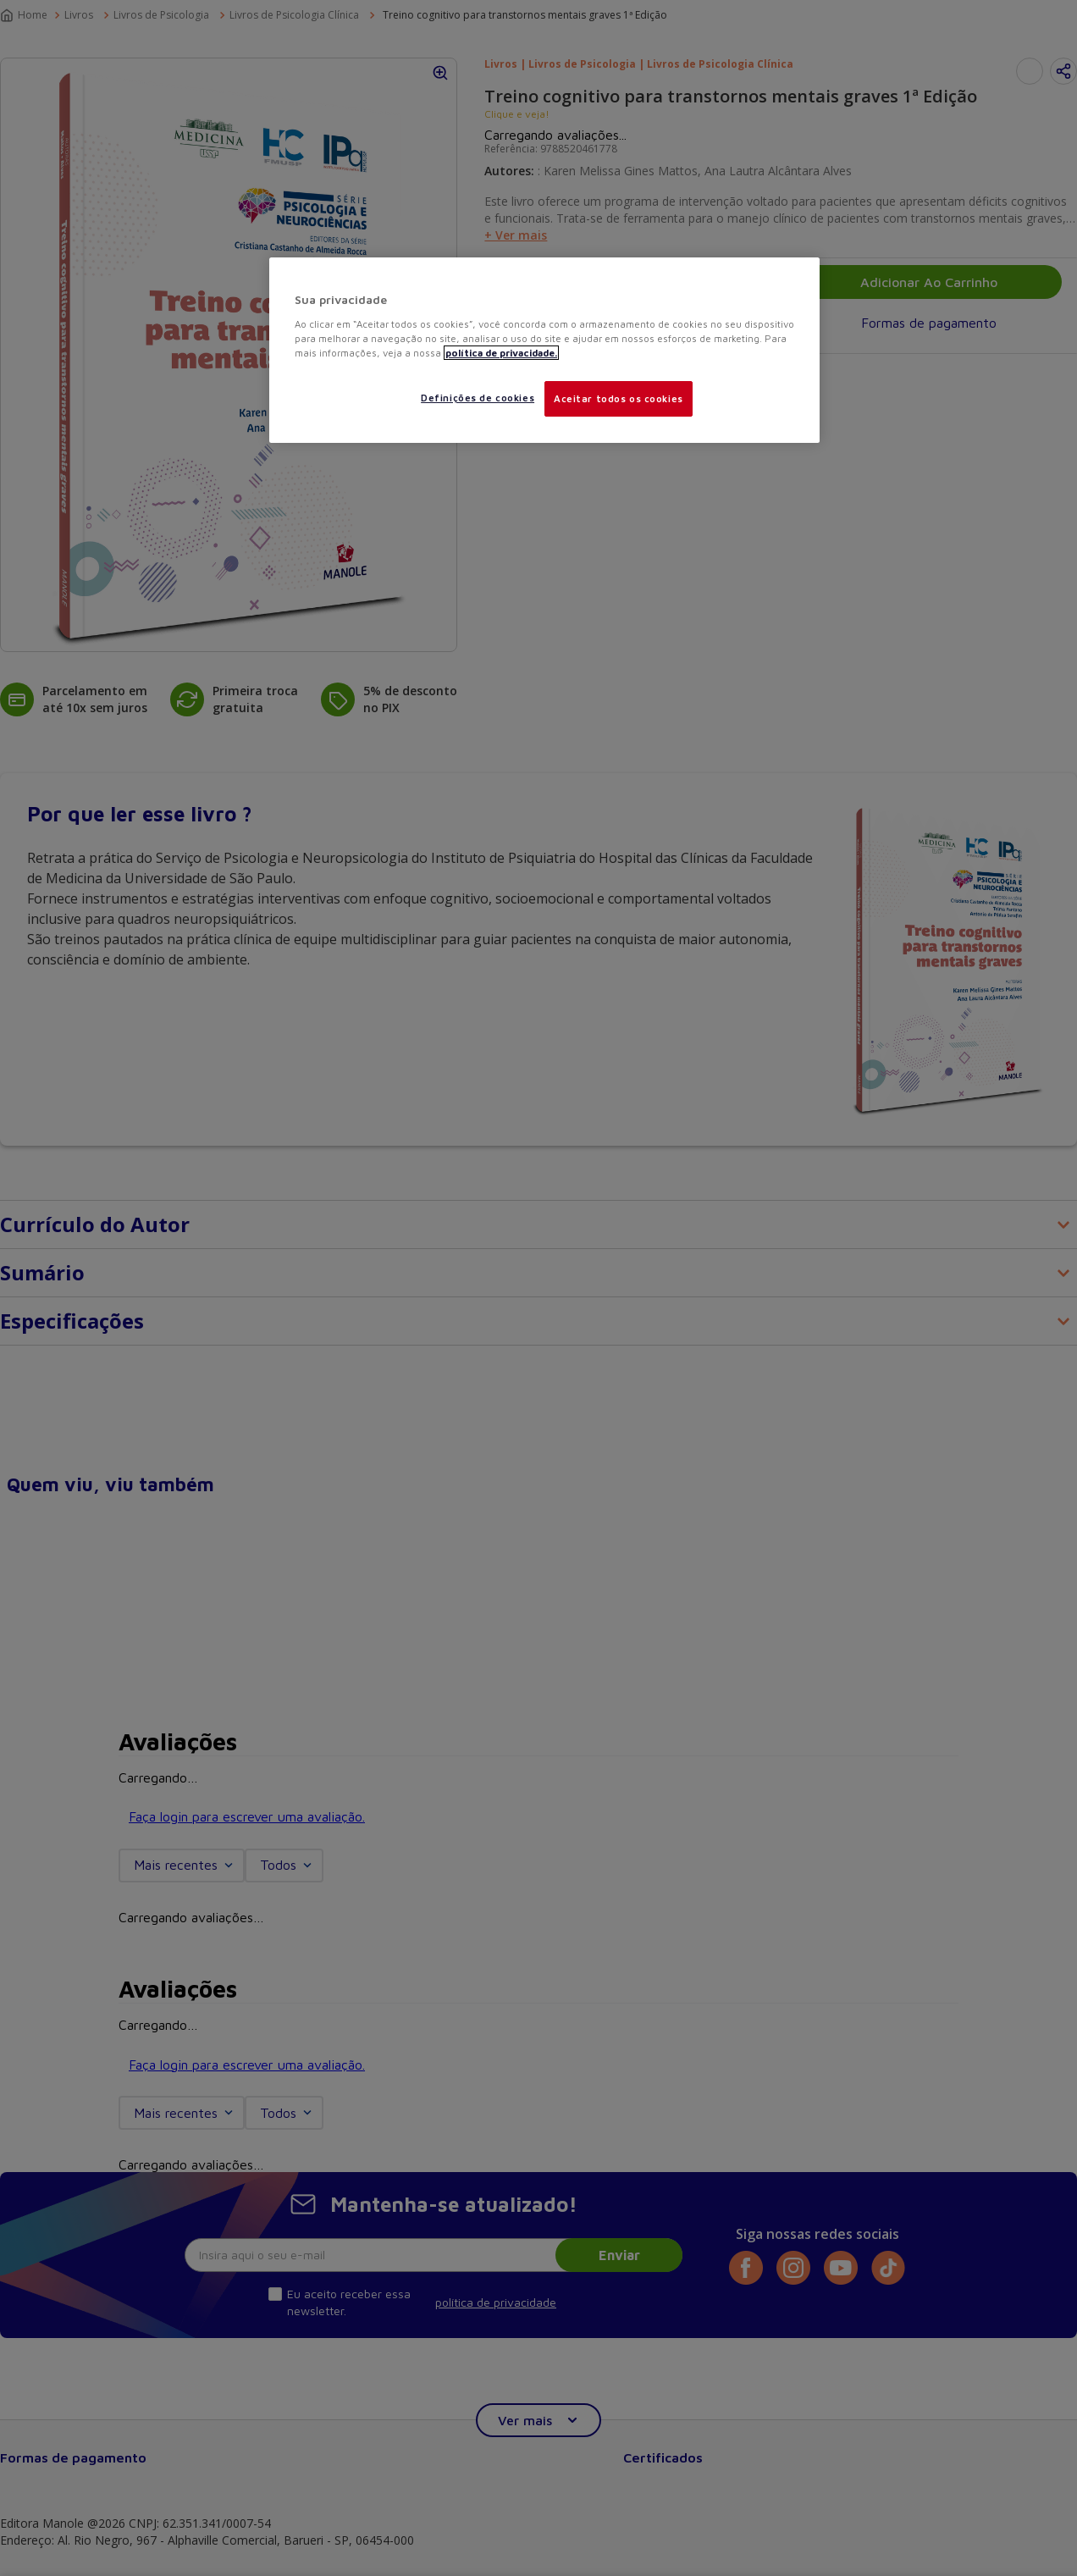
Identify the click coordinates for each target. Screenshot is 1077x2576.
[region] (544, 350)
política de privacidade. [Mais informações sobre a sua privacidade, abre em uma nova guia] (501, 352)
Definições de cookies (477, 397)
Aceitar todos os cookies (618, 398)
